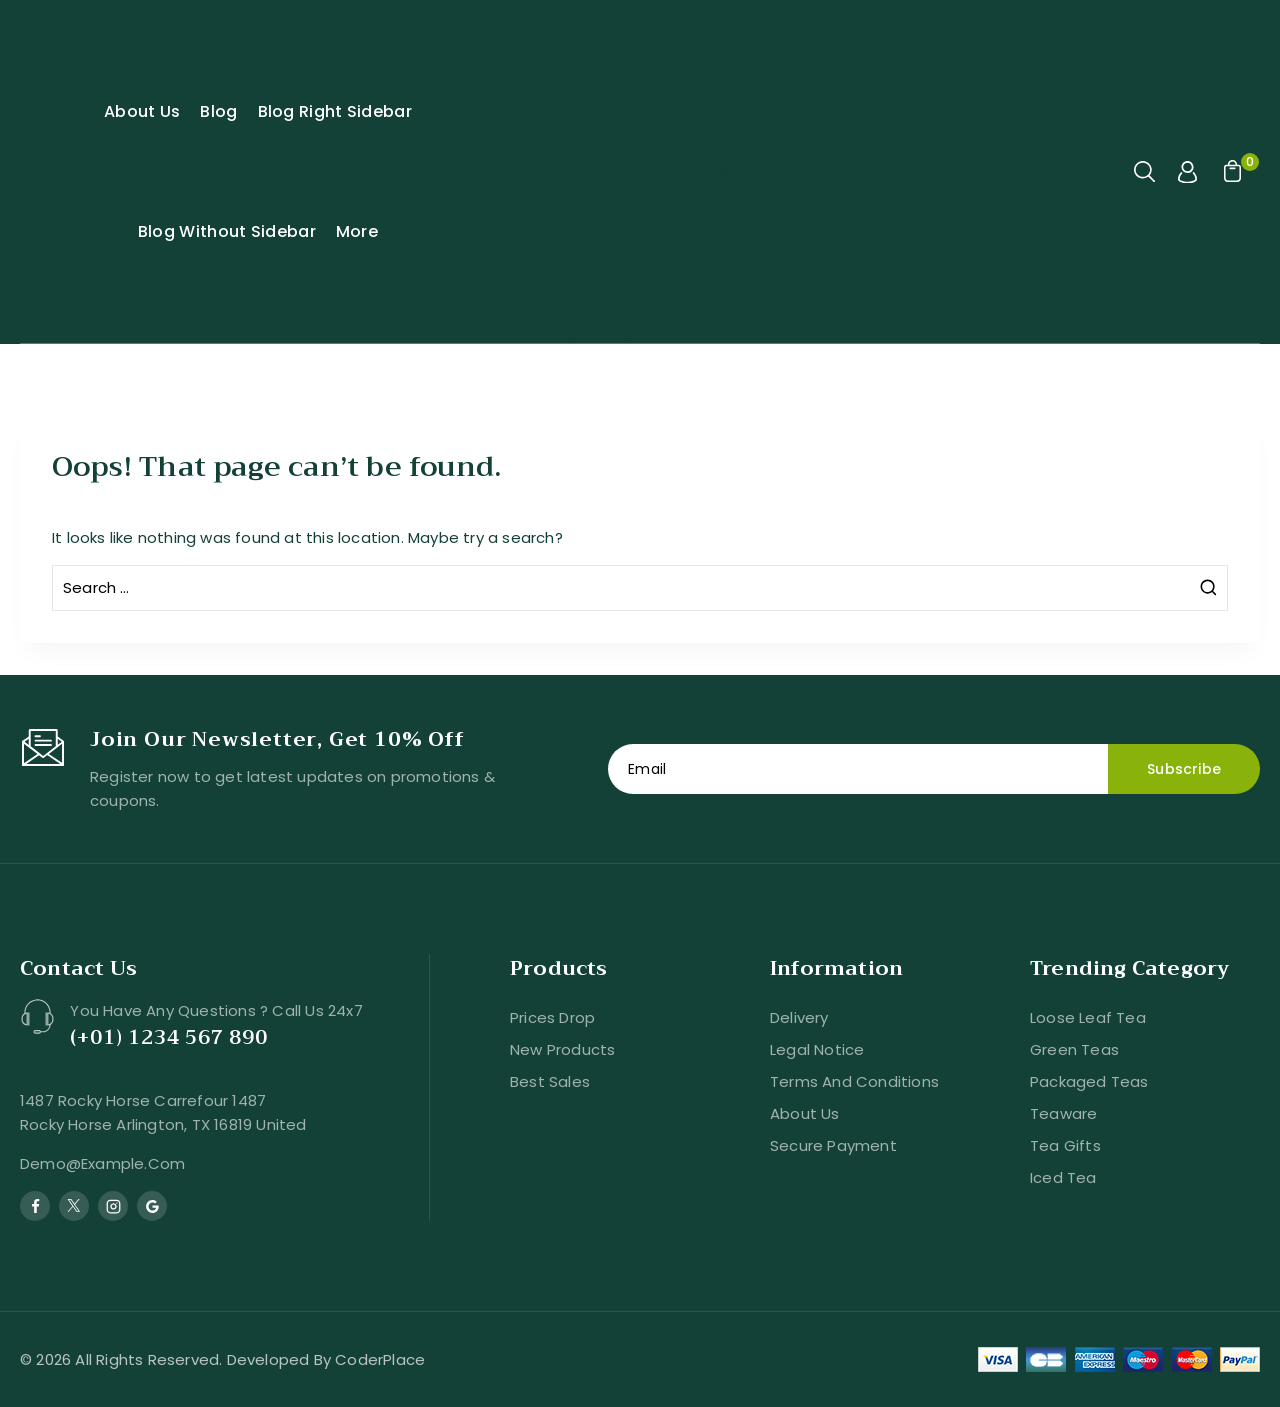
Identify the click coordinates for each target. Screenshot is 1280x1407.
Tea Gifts (1065, 1145)
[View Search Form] (1146, 172)
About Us (142, 111)
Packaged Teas (1089, 1081)
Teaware (1063, 1113)
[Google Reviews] (152, 1206)
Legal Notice (817, 1049)
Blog (218, 111)
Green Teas (1074, 1049)
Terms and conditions (854, 1081)
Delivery (799, 1017)
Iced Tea (1063, 1177)
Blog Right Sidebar (335, 111)
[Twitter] (74, 1206)
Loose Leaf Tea (1088, 1017)
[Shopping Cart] (1230, 172)
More (357, 231)
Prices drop (552, 1017)
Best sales (550, 1081)
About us (805, 1113)
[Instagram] (113, 1206)
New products (562, 1049)
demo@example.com (102, 1163)
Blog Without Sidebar (227, 231)
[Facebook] (35, 1206)
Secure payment (833, 1145)
